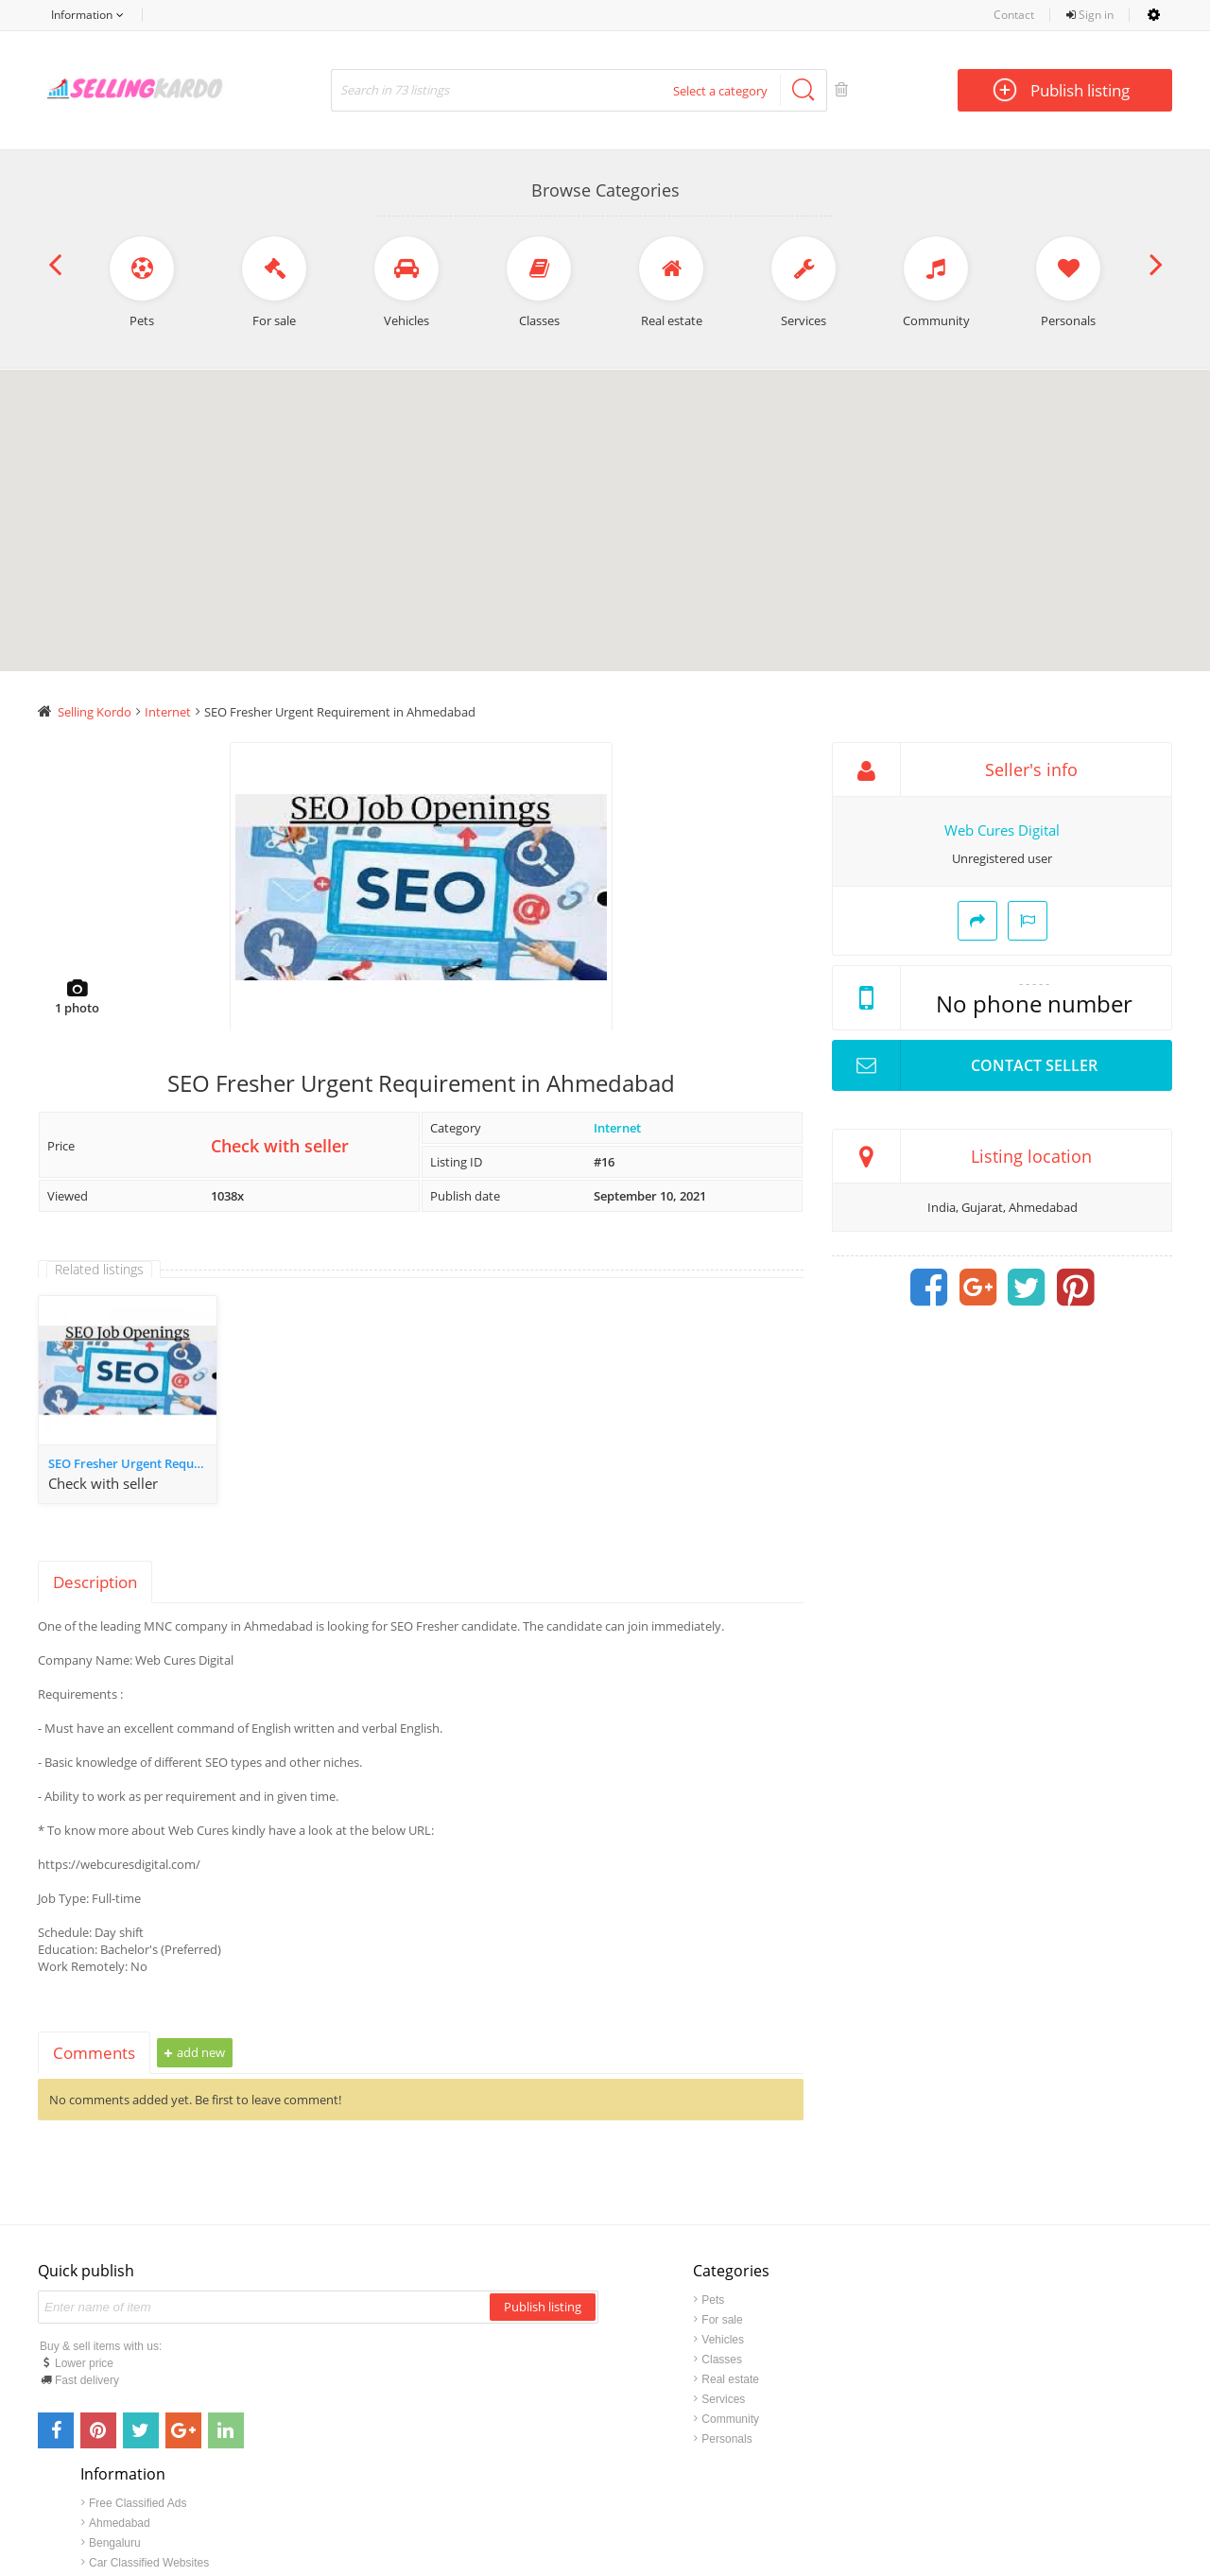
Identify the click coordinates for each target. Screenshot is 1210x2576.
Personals (726, 2439)
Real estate (730, 2380)
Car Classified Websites (1022, 2360)
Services (723, 2400)
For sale (721, 2320)
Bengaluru (988, 2340)
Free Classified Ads (1011, 2301)
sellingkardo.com (572, 2506)
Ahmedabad (993, 2320)
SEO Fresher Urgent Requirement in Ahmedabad (132, 1464)
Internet (617, 1128)
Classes (721, 2360)
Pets (712, 2301)
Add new (194, 2053)
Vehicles (722, 2340)
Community (730, 2420)
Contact (1014, 15)
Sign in (1090, 15)
